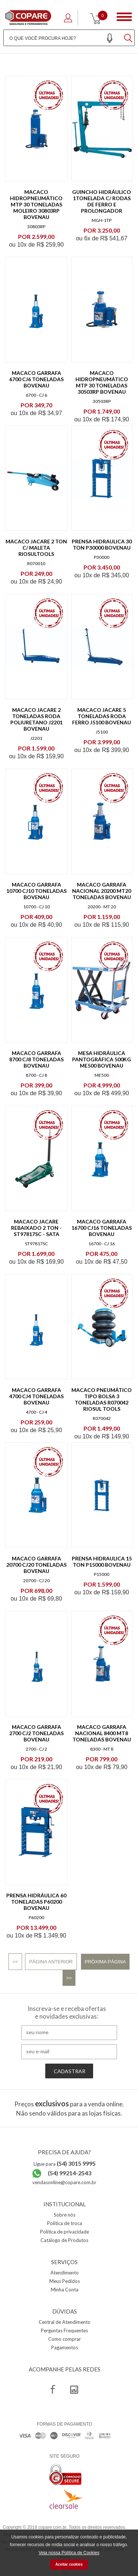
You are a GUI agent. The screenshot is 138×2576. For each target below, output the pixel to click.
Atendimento (64, 2273)
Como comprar (64, 2339)
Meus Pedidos (64, 2281)
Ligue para (64, 2164)
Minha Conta (64, 2290)
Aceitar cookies (69, 2564)
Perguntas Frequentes (64, 2330)
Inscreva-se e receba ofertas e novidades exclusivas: (67, 2012)
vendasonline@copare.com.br (64, 2182)
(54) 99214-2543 (69, 2172)
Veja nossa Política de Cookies (69, 2552)
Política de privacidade (64, 2232)
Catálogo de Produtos (64, 2240)
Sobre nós (64, 2215)
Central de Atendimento (65, 2322)
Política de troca (64, 2223)
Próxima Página (105, 1961)
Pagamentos (64, 2347)
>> (69, 1978)
